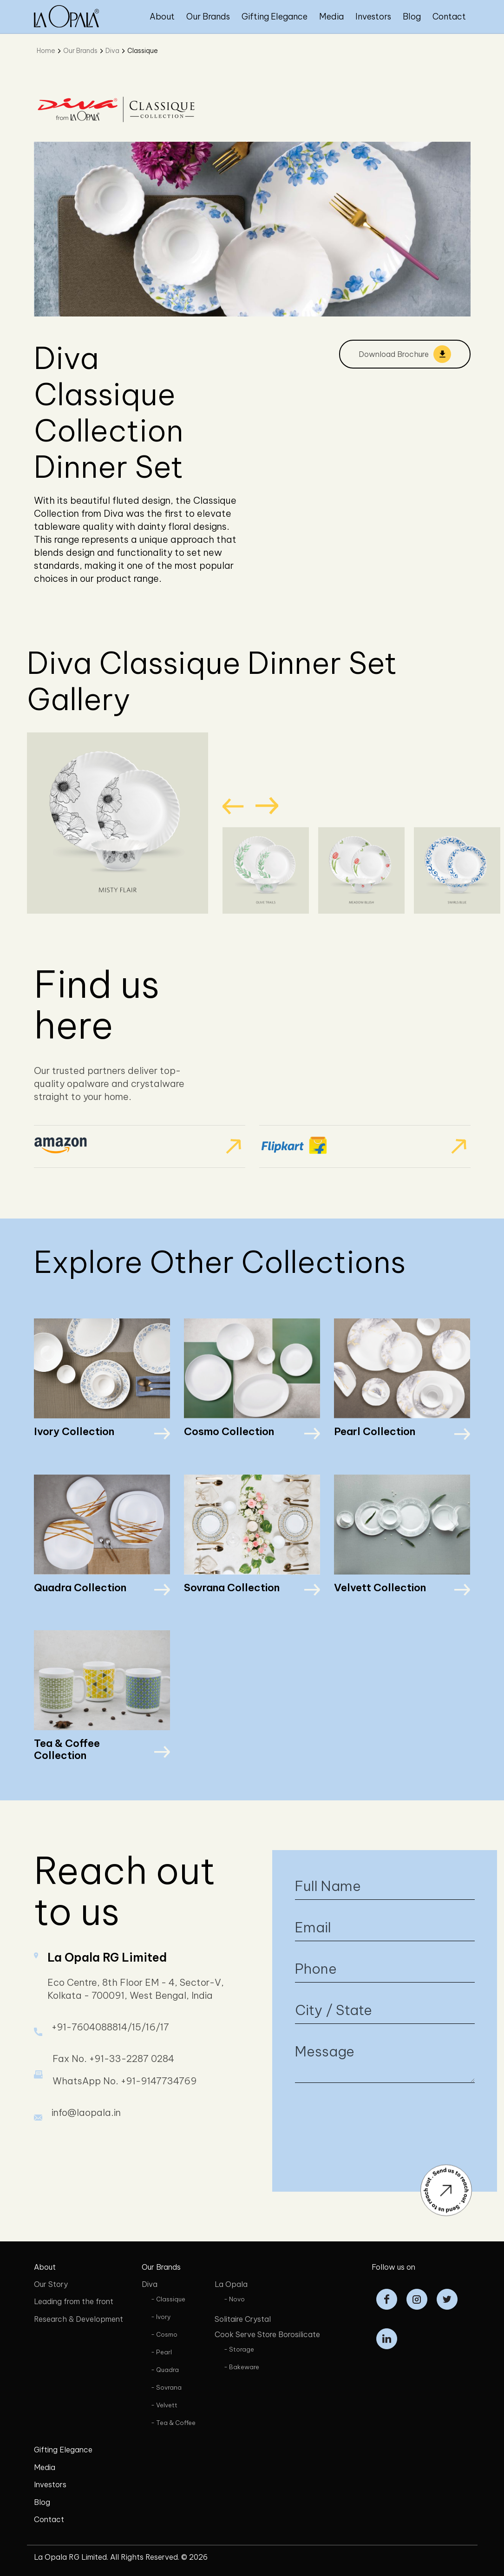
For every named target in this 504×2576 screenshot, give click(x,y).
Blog (412, 16)
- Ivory (160, 2316)
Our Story (51, 2284)
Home (46, 50)
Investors (373, 16)
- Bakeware (241, 2367)
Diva (112, 50)
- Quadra (165, 2369)
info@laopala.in (86, 2149)
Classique (142, 50)
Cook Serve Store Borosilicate (267, 2334)
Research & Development (78, 2319)
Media (331, 16)
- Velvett (164, 2405)
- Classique (168, 2299)
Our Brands (208, 16)
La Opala (231, 2284)
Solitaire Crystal (243, 2319)
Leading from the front (73, 2301)
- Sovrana (166, 2387)
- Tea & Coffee (173, 2422)
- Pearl (161, 2352)
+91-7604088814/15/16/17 (110, 2063)
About (162, 16)
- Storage (239, 2349)
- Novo (234, 2299)
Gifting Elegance (275, 16)
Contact (449, 16)
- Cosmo (164, 2334)
